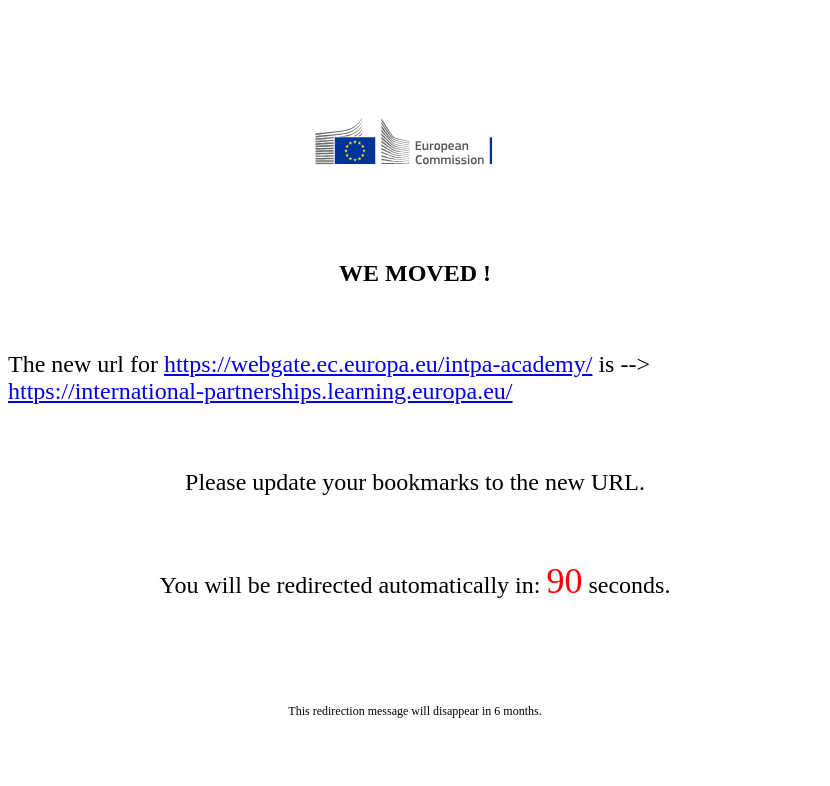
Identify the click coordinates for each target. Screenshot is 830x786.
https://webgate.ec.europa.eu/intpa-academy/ (378, 364)
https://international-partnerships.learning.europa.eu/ (260, 391)
